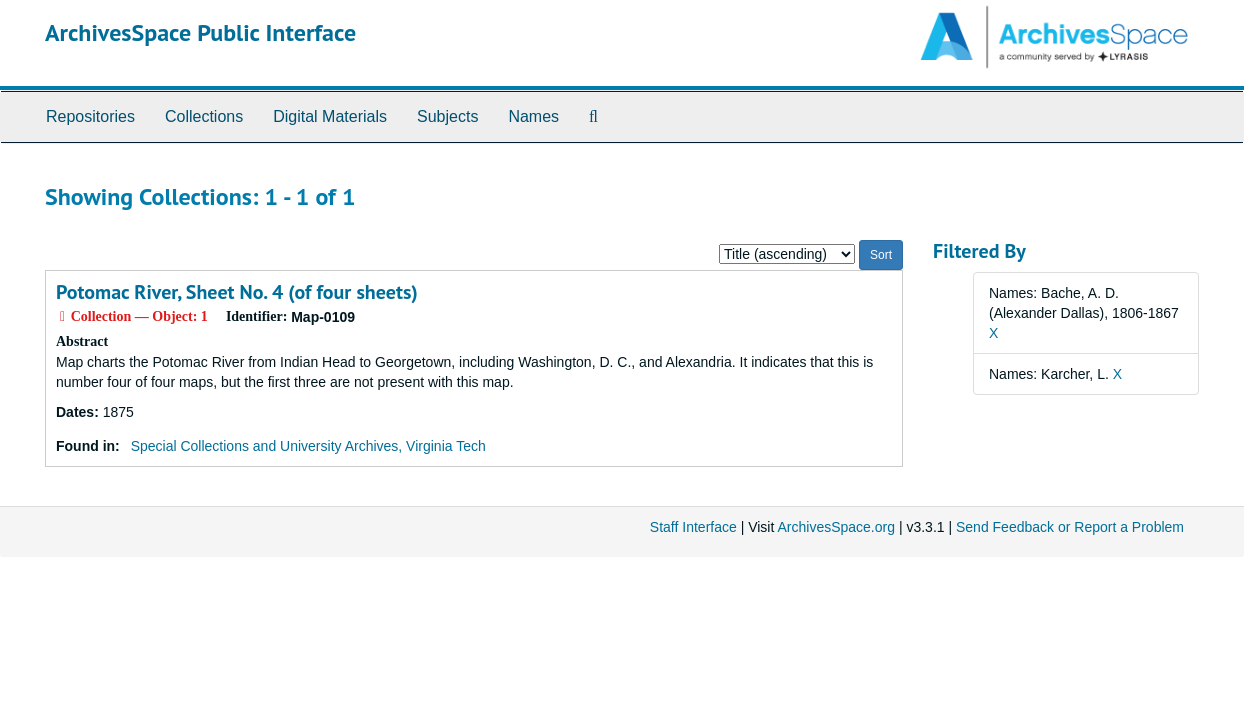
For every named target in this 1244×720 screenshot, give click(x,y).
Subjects (447, 116)
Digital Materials (330, 116)
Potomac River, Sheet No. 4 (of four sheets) (237, 292)
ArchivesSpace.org (836, 527)
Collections (204, 116)
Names (533, 116)
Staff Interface (693, 527)
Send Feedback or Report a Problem (1070, 527)
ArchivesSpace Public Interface (200, 32)
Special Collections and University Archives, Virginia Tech (308, 446)
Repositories (90, 116)
